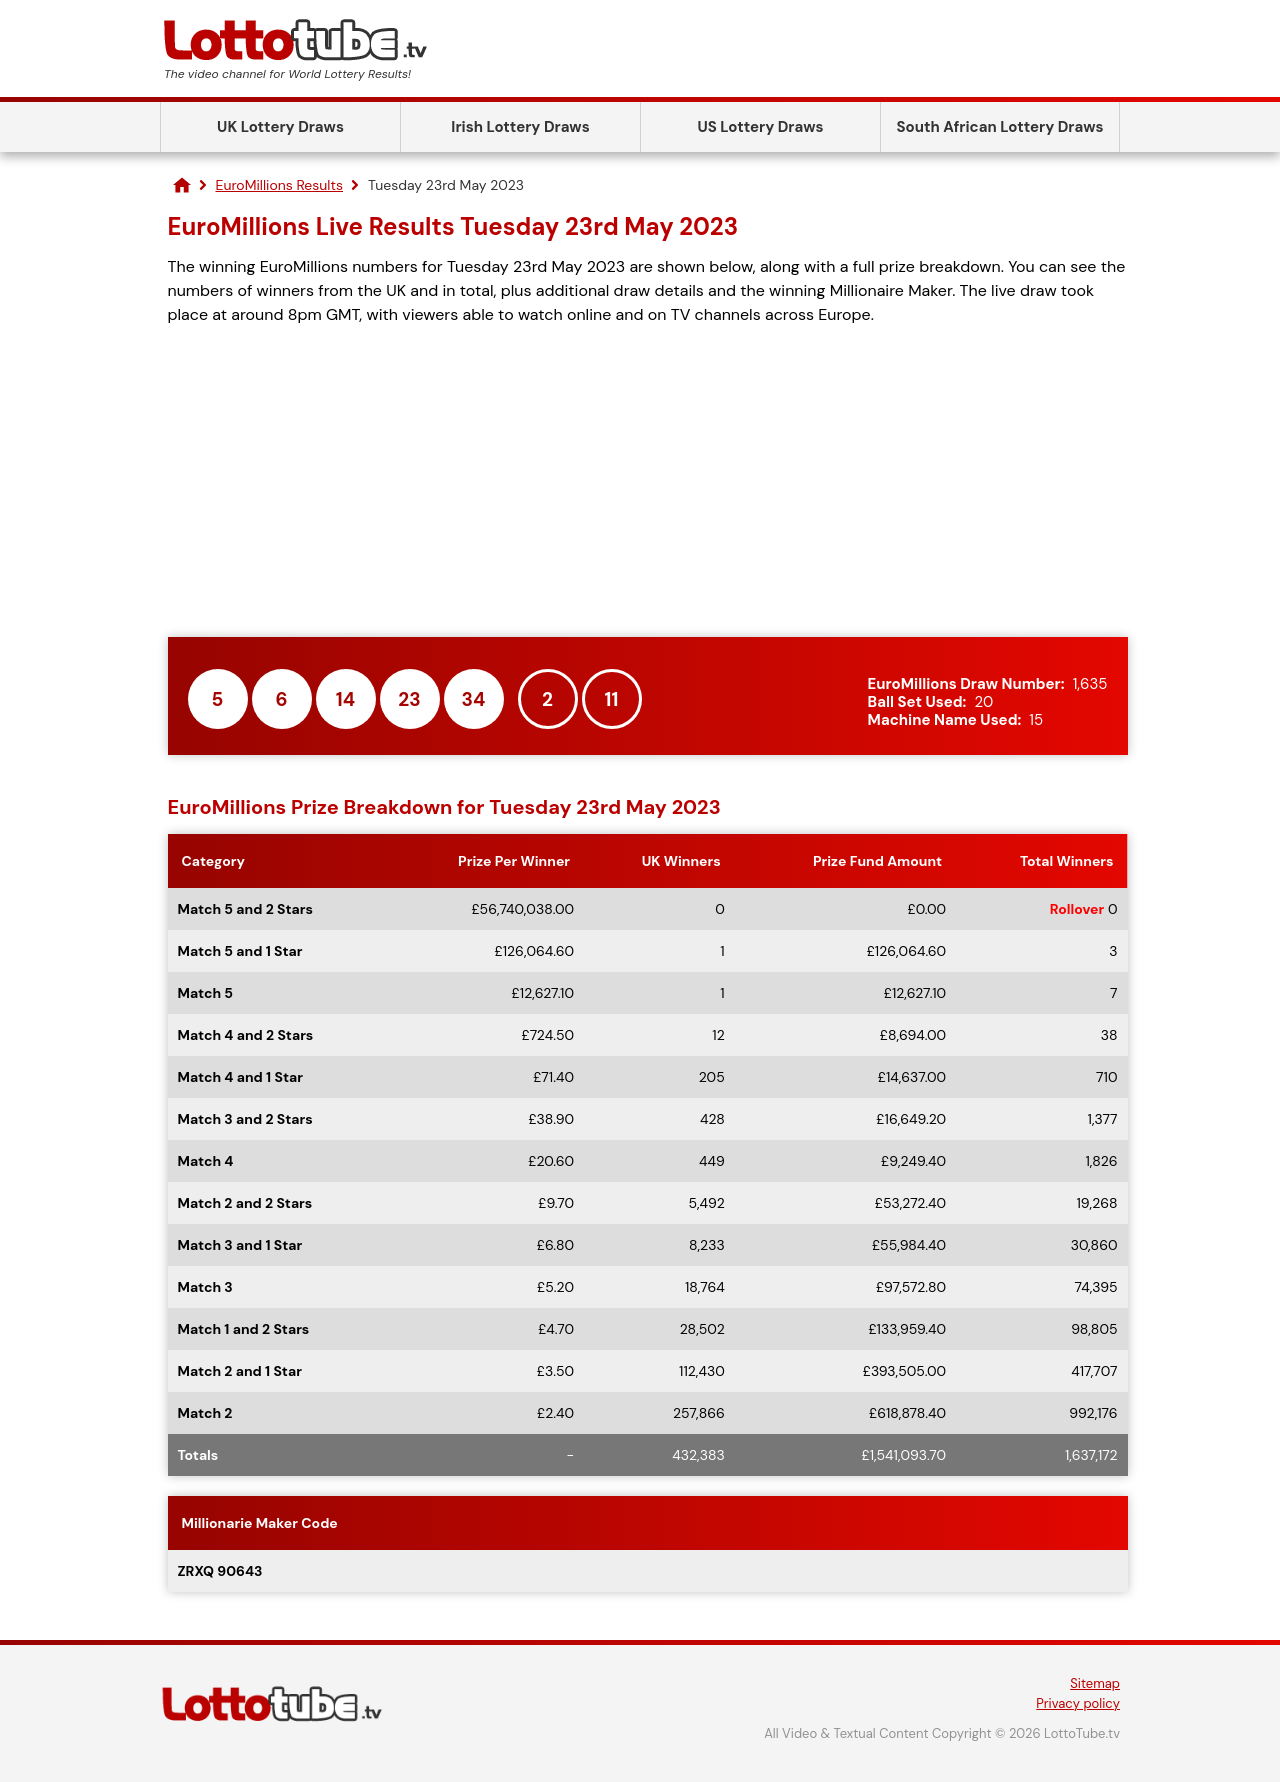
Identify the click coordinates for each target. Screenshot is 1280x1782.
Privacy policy (1078, 1703)
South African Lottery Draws (1000, 127)
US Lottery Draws (760, 127)
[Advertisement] (648, 482)
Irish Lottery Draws (520, 127)
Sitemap (1095, 1683)
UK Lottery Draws (280, 127)
